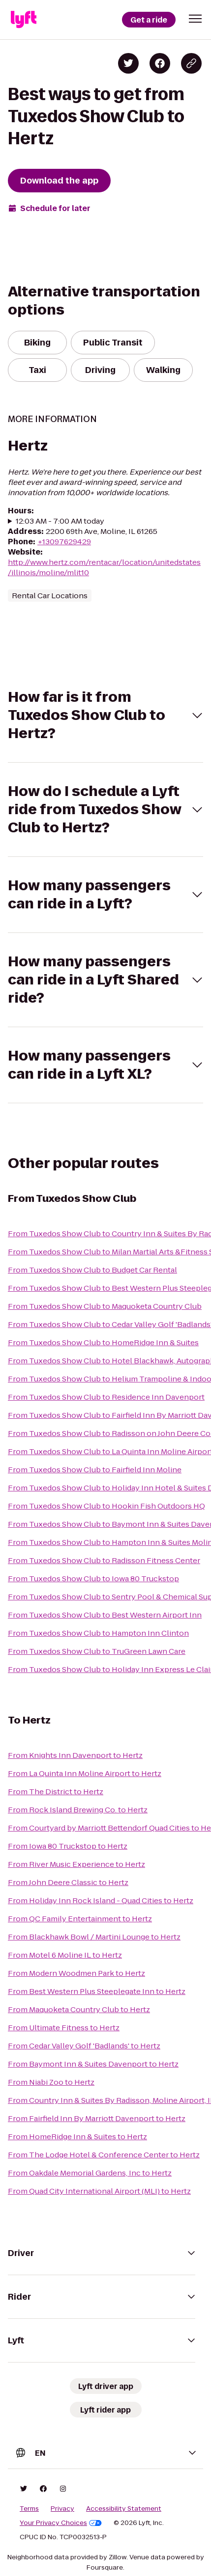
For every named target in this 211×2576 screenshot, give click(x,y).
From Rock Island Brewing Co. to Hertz (78, 1810)
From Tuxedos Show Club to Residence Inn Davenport (106, 1397)
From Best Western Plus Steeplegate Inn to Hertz (96, 1991)
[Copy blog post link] (191, 63)
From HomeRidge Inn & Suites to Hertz (77, 2136)
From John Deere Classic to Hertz (68, 1882)
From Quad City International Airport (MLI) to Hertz (99, 2191)
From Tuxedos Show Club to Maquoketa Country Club (105, 1306)
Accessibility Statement (123, 2508)
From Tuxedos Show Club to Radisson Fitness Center (104, 1560)
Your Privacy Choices (61, 2523)
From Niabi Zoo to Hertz (51, 2082)
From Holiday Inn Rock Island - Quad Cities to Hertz (100, 1900)
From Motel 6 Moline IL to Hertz (65, 1955)
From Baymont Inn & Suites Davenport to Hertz (93, 2064)
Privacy (62, 2508)
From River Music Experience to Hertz (76, 1864)
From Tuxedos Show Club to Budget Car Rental (92, 1270)
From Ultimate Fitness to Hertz (64, 2027)
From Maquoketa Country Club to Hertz (79, 2009)
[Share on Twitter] (128, 63)
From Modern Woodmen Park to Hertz (76, 1973)
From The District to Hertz (55, 1791)
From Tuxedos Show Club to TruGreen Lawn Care (96, 1651)
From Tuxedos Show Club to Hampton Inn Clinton (98, 1633)
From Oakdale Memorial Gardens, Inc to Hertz (90, 2173)
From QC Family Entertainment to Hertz (80, 1918)
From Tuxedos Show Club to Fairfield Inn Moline (94, 1469)
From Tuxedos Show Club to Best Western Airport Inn (105, 1615)
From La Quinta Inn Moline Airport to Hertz (84, 1773)
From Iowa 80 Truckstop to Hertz (67, 1846)
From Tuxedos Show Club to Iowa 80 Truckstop (93, 1578)
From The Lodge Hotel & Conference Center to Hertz (104, 2155)
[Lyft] (23, 19)
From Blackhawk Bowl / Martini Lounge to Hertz (94, 1937)
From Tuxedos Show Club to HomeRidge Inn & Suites (103, 1342)
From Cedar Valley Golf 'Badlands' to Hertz (84, 2046)
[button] (195, 19)
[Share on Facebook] (160, 63)
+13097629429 (64, 541)
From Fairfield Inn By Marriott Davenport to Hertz (96, 2118)
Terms (29, 2508)
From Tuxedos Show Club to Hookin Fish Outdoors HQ (106, 1506)
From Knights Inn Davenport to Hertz (75, 1755)
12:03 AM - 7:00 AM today (60, 521)
